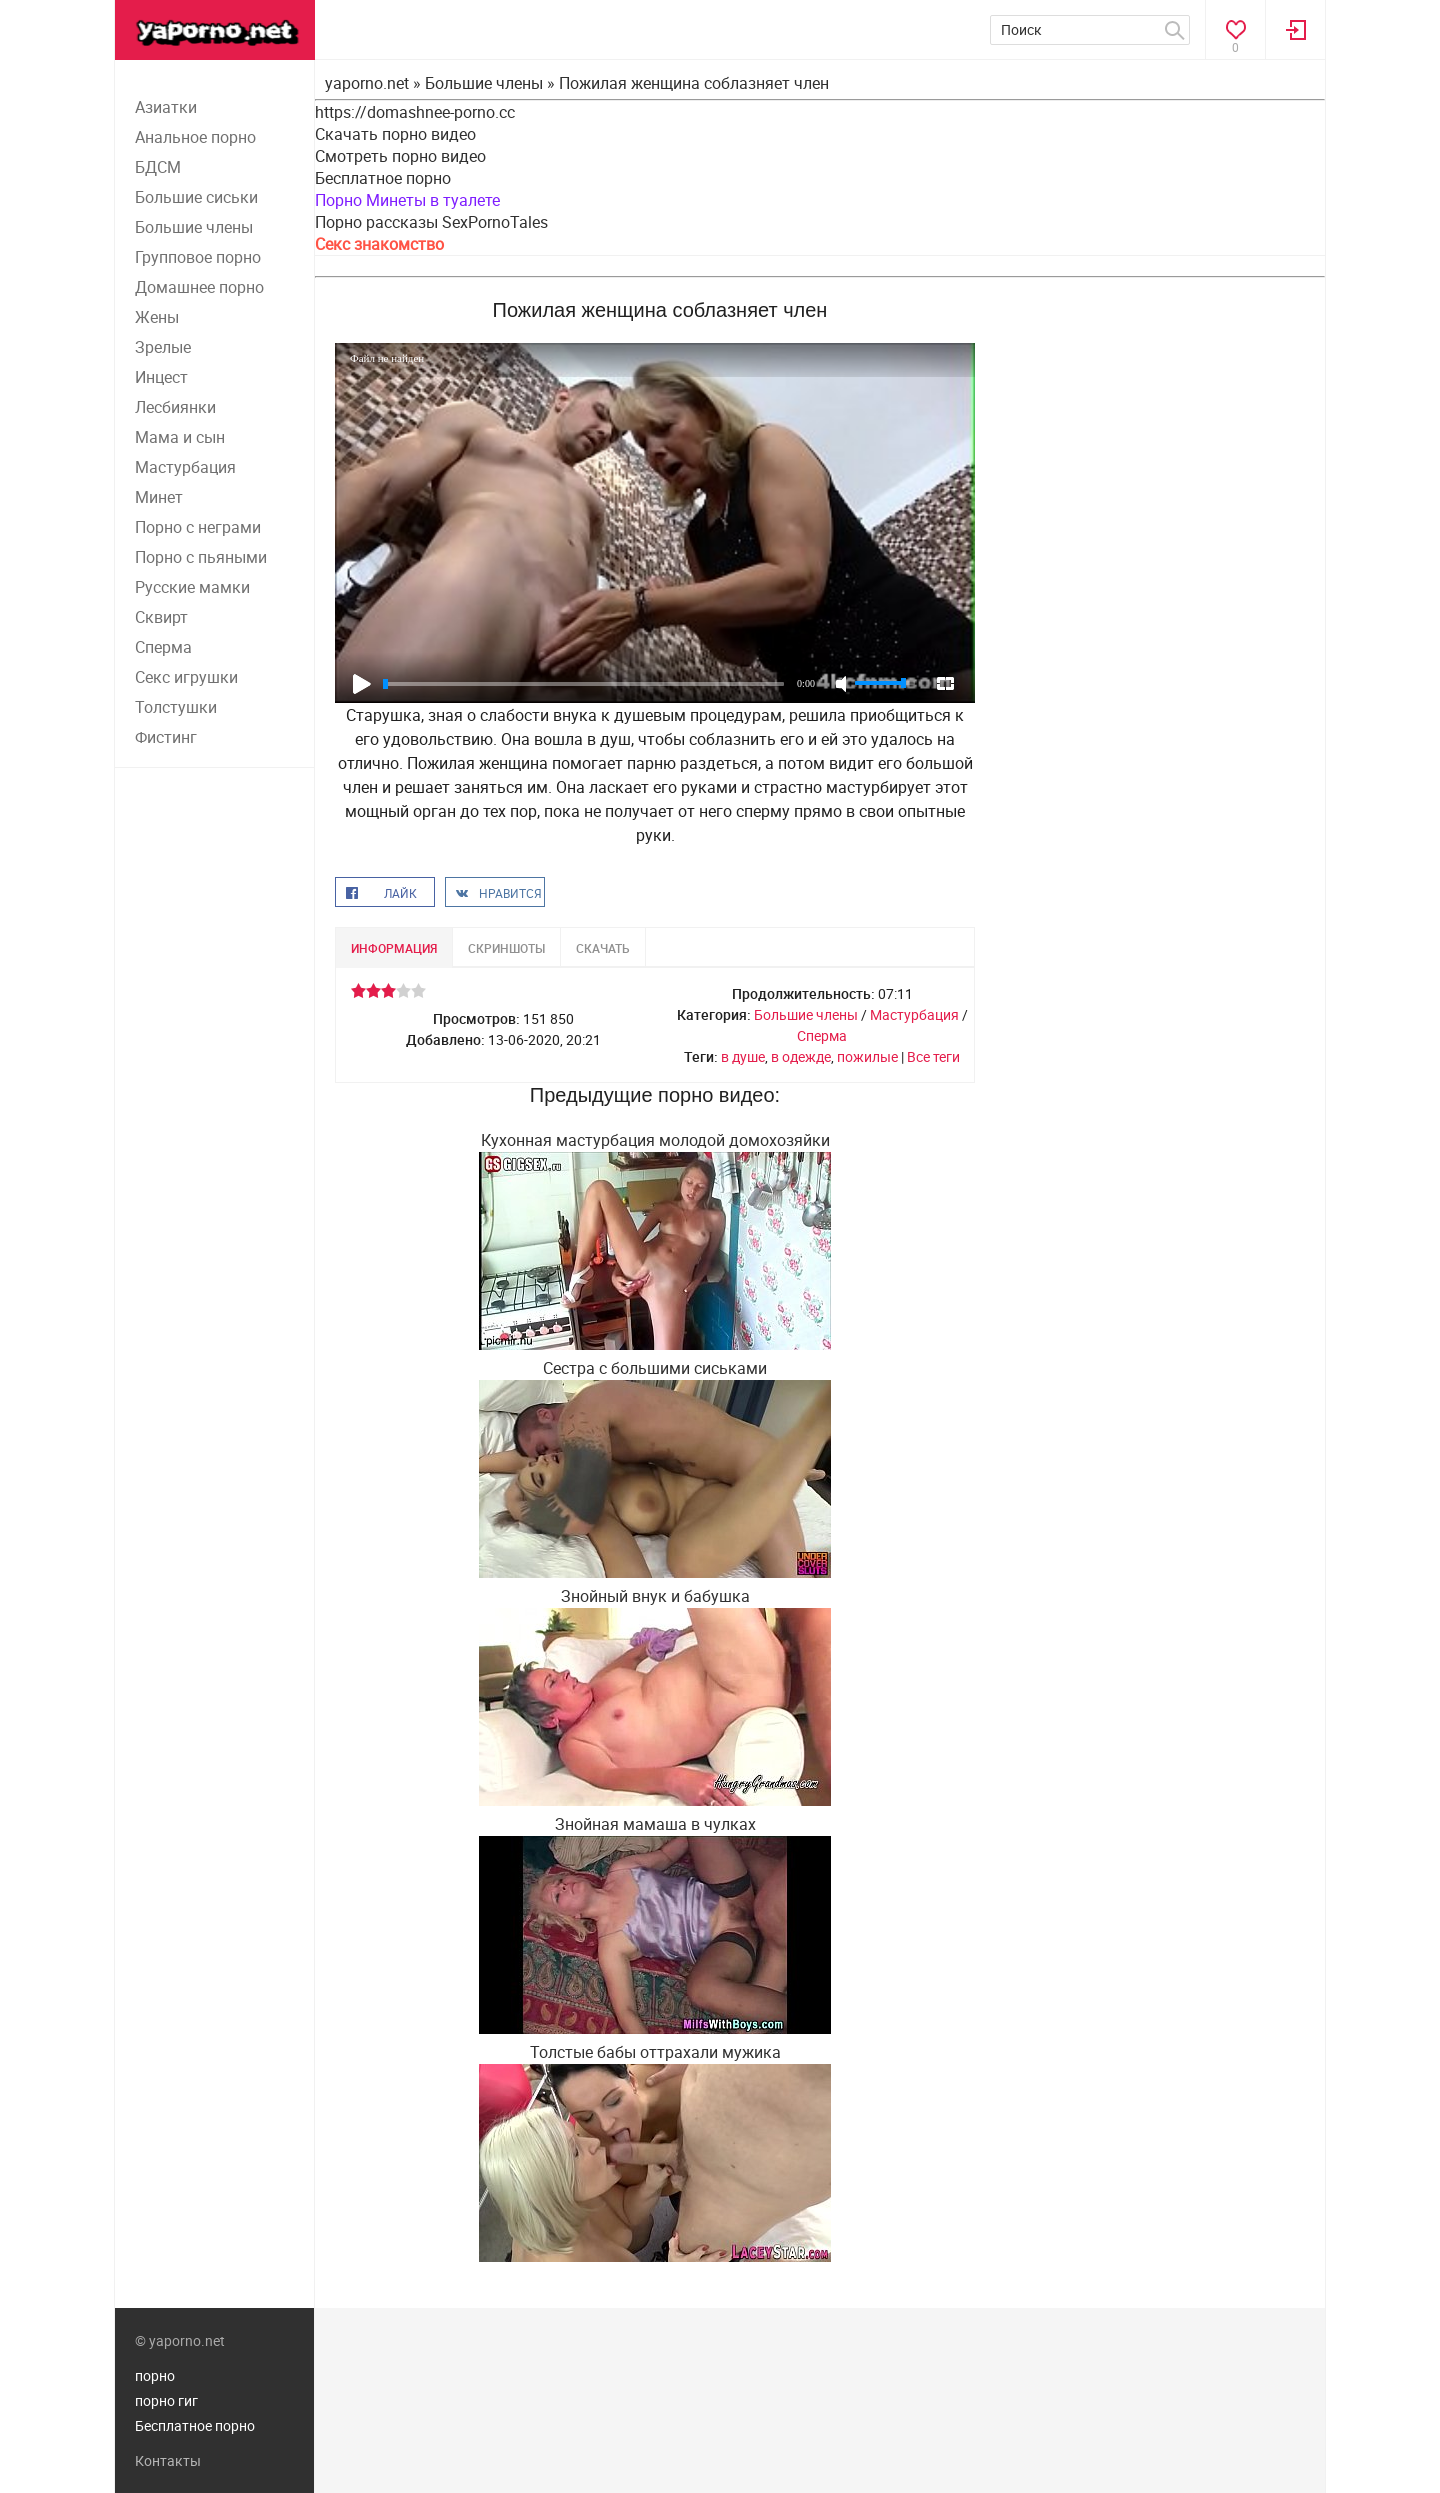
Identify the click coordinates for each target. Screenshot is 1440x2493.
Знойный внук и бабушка (655, 1596)
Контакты (168, 2460)
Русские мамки (192, 587)
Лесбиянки (175, 407)
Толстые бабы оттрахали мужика (655, 2052)
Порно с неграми (198, 527)
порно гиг (166, 2400)
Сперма (163, 647)
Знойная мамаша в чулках (655, 1824)
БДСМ (158, 167)
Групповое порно (198, 257)
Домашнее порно (199, 287)
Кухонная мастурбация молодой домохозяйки (655, 1140)
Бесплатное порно (383, 178)
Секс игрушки (186, 677)
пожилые (867, 1056)
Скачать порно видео (395, 134)
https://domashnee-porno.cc (415, 112)
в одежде (801, 1056)
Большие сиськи (196, 197)
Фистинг (166, 737)
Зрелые (163, 347)
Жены (157, 317)
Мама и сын (180, 437)
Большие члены (194, 227)
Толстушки (176, 707)
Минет (159, 497)
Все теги (933, 1056)
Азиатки (166, 107)
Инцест (161, 377)
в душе (743, 1056)
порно (155, 2375)
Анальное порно (195, 137)
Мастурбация (185, 467)
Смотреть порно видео (400, 156)
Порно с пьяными (201, 557)
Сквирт (161, 617)
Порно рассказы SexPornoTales (431, 222)
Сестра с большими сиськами (655, 1368)
